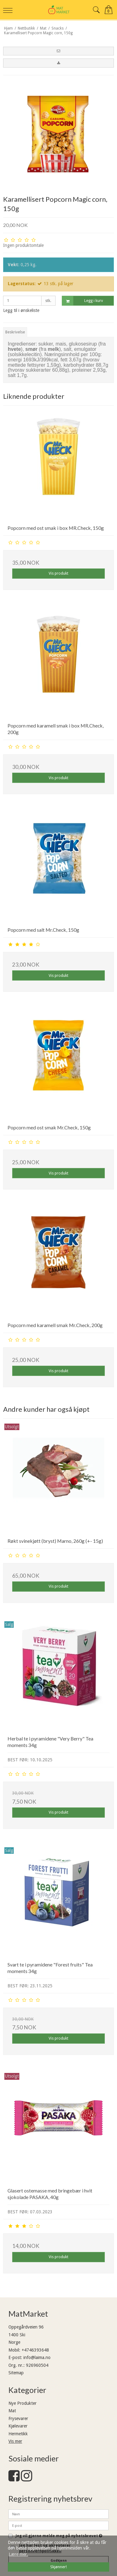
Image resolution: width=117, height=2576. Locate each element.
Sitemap (16, 2372)
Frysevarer (18, 2418)
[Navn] (58, 2513)
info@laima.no (37, 2357)
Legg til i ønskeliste (21, 310)
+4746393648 (35, 2350)
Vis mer (15, 2441)
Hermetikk (18, 2433)
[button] (58, 51)
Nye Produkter (22, 2403)
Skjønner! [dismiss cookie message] (58, 2566)
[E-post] (58, 2525)
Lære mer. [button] (18, 2554)
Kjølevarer (17, 2425)
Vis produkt (58, 573)
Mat (12, 2410)
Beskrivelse (15, 332)
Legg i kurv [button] (82, 301)
